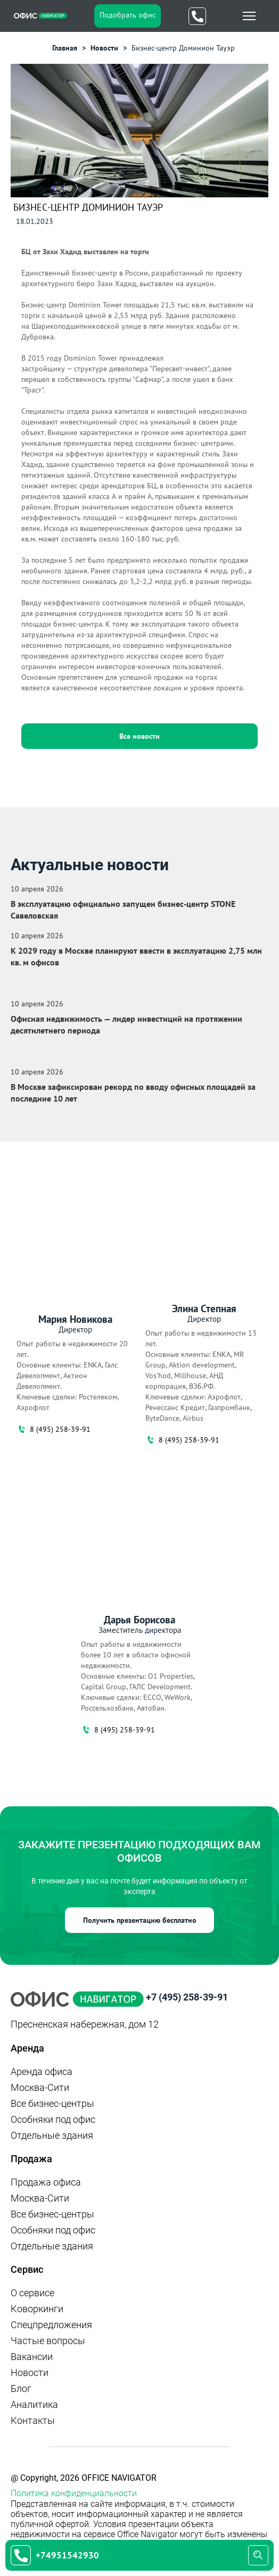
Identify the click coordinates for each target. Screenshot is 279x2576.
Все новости (139, 736)
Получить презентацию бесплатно (139, 1920)
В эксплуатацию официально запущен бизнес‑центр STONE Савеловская (123, 909)
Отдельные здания (52, 2135)
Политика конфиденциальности (74, 2493)
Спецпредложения (51, 2324)
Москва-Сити (40, 2087)
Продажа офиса (46, 2182)
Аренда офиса (41, 2071)
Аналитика (34, 2404)
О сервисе (32, 2292)
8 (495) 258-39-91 (54, 1429)
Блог (21, 2388)
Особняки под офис (53, 2119)
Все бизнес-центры (52, 2103)
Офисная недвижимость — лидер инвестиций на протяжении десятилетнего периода (126, 1024)
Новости (29, 2372)
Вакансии (32, 2356)
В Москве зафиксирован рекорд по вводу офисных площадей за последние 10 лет (133, 1092)
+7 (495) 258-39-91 (187, 1997)
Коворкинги (37, 2308)
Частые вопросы (48, 2340)
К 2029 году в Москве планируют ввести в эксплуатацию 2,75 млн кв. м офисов (136, 956)
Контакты (33, 2420)
